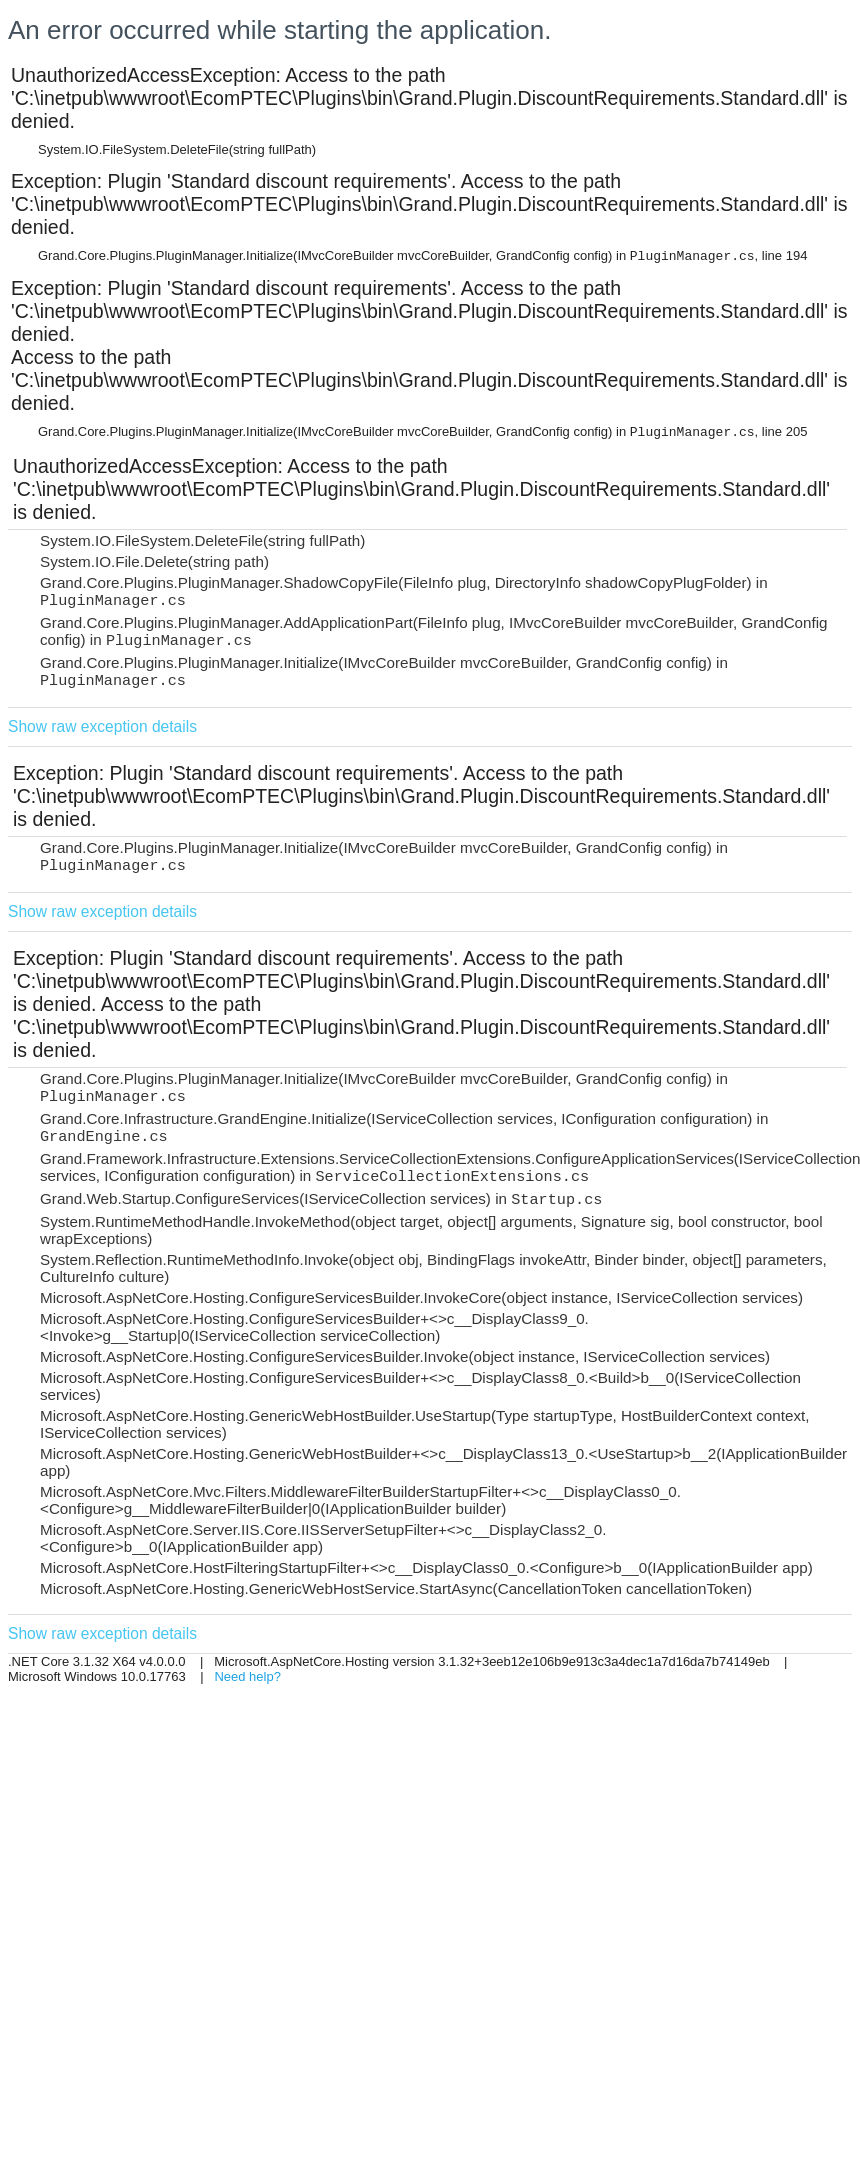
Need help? (247, 1676)
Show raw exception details (102, 726)
